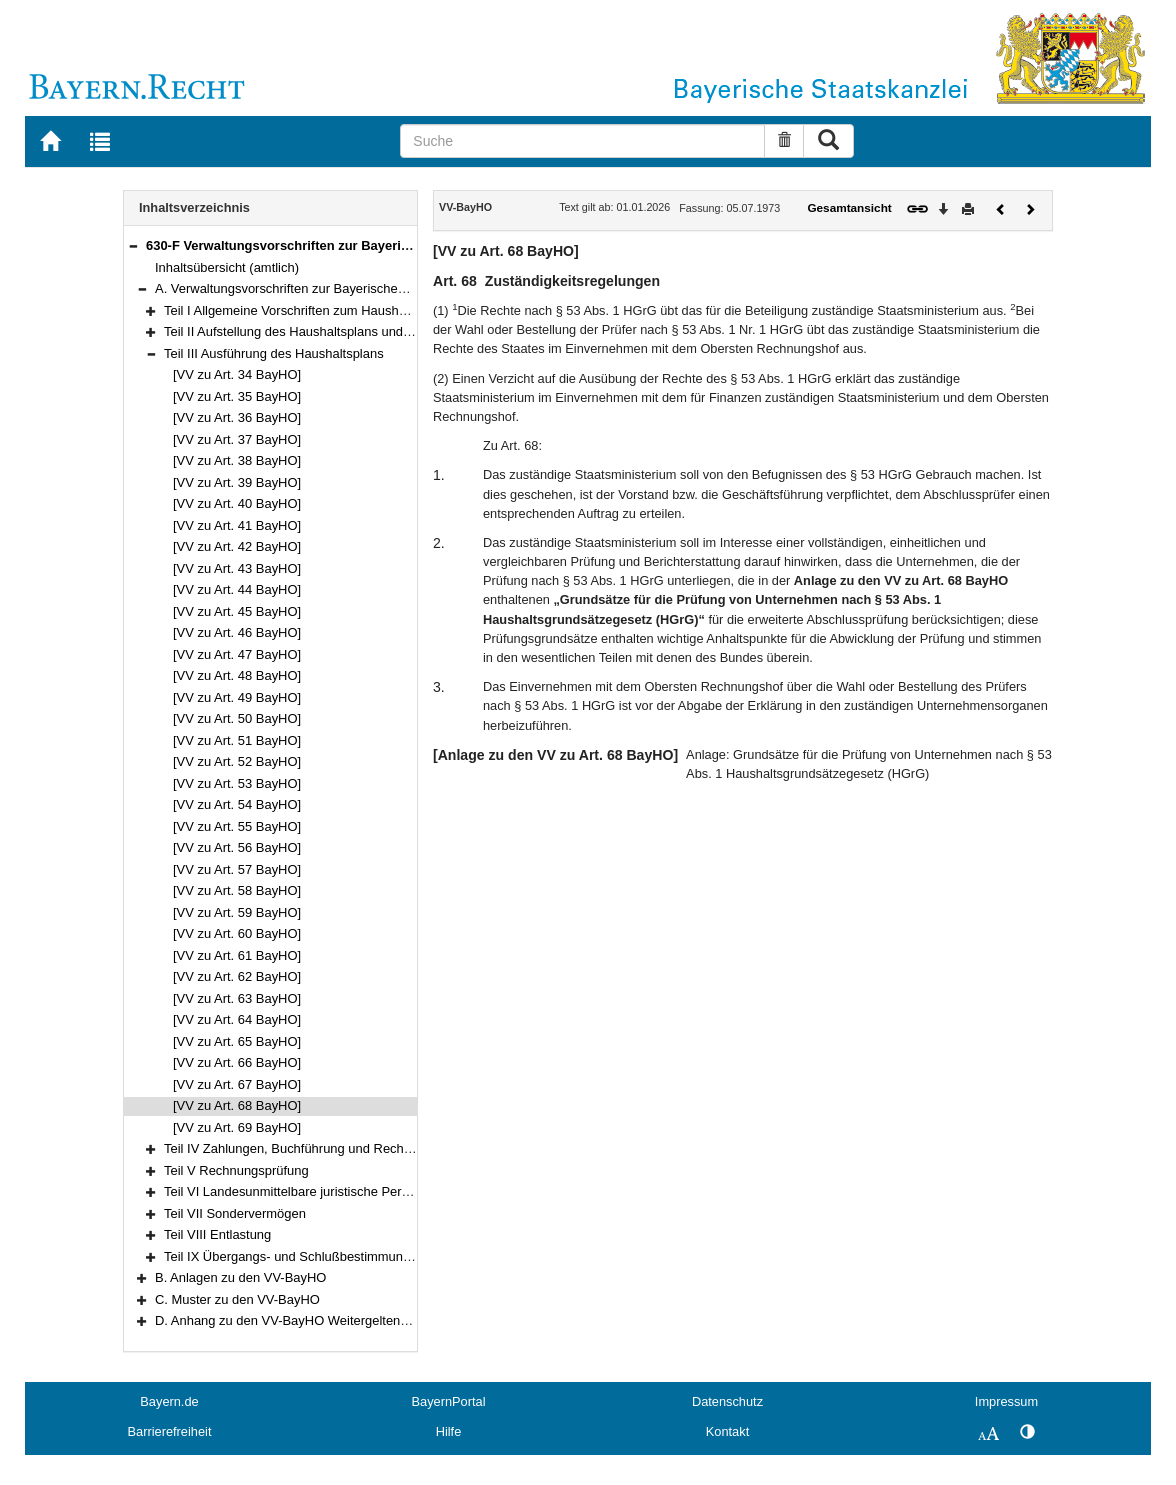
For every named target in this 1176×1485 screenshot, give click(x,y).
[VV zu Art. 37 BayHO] (237, 439)
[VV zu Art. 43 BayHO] (237, 568)
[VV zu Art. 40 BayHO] (237, 503)
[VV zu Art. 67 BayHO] (237, 1084)
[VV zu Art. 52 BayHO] (237, 761)
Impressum (1006, 1401)
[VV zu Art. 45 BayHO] (237, 611)
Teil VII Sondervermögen (235, 1213)
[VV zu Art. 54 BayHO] (237, 804)
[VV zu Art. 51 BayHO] (237, 740)
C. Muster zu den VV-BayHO (237, 1299)
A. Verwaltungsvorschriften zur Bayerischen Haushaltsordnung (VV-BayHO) (371, 288)
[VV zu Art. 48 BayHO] (237, 675)
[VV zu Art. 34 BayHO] (237, 374)
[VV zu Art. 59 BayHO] (237, 912)
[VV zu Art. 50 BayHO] (237, 718)
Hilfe (449, 1431)
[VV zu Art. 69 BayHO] (237, 1127)
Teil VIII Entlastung (217, 1234)
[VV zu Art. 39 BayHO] (237, 482)
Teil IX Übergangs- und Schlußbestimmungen (294, 1256)
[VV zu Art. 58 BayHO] (237, 890)
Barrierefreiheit (170, 1431)
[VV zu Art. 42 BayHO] (237, 546)
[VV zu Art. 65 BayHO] (237, 1041)
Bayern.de (169, 1401)
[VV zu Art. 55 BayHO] (237, 826)
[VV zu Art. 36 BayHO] (237, 417)
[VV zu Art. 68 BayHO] (237, 1105)
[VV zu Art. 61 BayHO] (237, 955)
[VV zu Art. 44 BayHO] (237, 589)
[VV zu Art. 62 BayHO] (237, 976)
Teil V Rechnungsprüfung (236, 1170)
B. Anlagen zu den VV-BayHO (240, 1277)
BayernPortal (449, 1401)
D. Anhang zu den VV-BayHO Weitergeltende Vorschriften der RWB (349, 1320)
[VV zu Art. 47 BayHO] (237, 654)
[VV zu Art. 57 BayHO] (237, 869)
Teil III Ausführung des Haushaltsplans (274, 353)
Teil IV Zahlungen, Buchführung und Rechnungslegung (321, 1148)
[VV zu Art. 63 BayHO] (237, 998)
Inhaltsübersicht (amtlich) (227, 267)
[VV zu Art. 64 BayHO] (237, 1019)
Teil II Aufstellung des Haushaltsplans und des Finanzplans (332, 331)
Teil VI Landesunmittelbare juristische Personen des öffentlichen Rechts (369, 1191)
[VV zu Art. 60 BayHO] (237, 933)
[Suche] (582, 141)
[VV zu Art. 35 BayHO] (237, 396)
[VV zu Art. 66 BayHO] (237, 1062)
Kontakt (727, 1431)
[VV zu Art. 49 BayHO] (237, 697)
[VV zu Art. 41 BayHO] (237, 525)
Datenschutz (727, 1401)
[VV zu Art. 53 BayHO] (237, 783)
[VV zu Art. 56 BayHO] (237, 847)
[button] (133, 245)
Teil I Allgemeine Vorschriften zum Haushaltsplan (303, 310)
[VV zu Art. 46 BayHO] (237, 632)
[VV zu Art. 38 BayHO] (237, 460)
